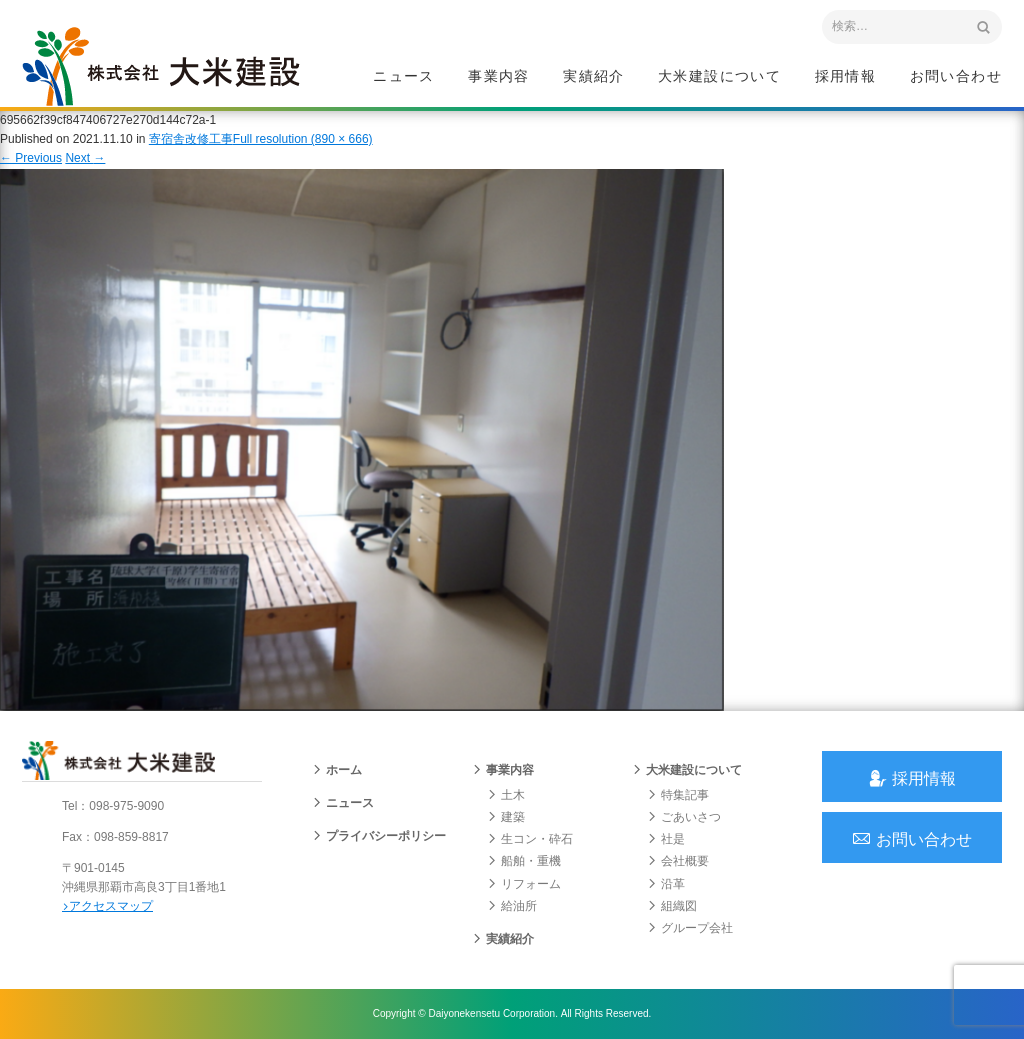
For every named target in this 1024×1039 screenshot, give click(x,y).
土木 (506, 795)
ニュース (404, 76)
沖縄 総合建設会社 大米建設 (161, 66)
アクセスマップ (107, 906)
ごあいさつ (684, 817)
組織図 (672, 906)
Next (85, 158)
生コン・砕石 (530, 839)
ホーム (337, 770)
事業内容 (499, 76)
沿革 (666, 884)
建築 (506, 817)
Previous (31, 158)
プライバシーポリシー (379, 836)
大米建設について (719, 76)
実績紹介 (594, 76)
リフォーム (524, 884)
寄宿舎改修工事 (191, 139)
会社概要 (678, 861)
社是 (666, 839)
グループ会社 (690, 928)
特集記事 (678, 795)
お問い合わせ (956, 76)
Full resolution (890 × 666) (303, 139)
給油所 (512, 906)
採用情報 (846, 76)
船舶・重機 (524, 861)
